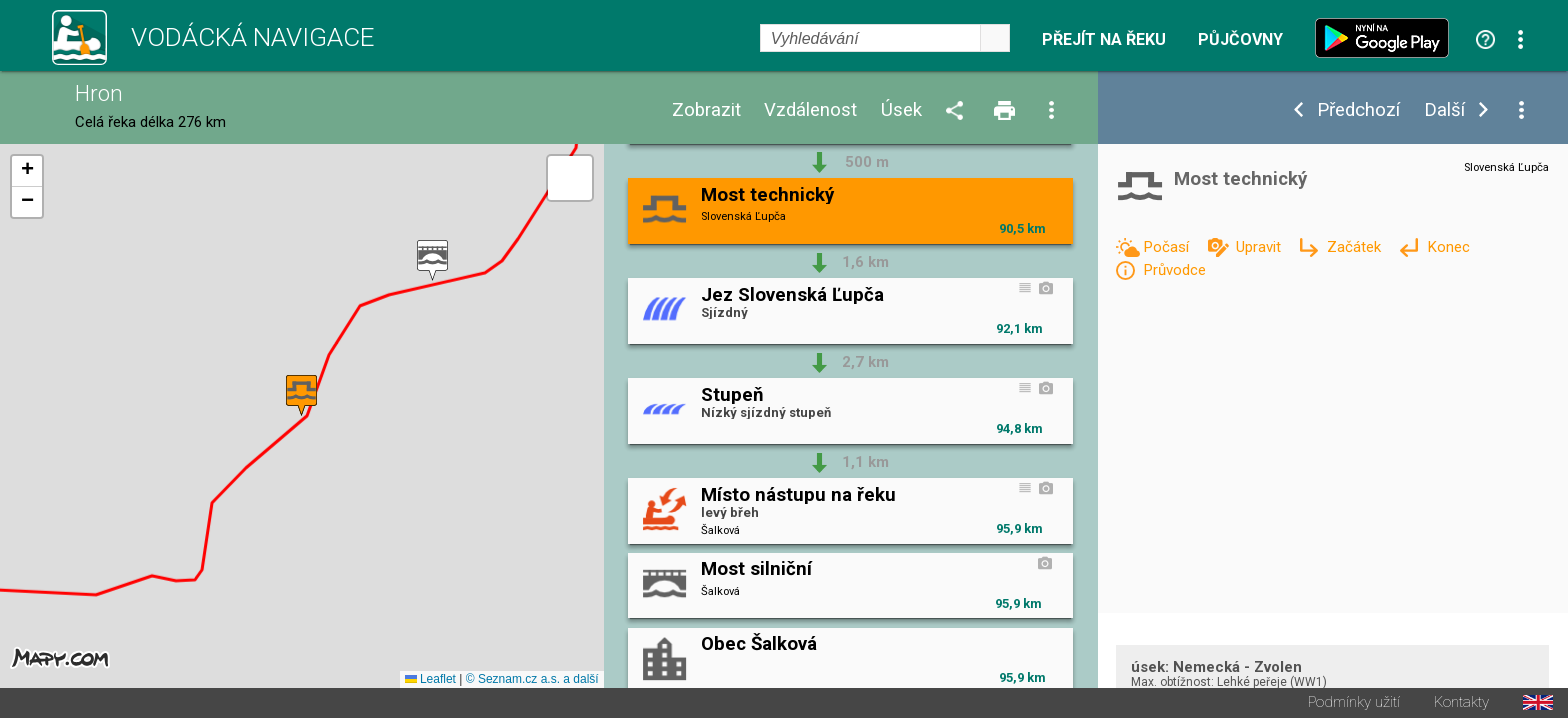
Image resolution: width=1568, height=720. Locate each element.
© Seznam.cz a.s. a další (532, 681)
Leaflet (430, 681)
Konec (1448, 247)
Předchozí (1358, 110)
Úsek (901, 110)
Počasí (1168, 247)
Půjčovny (1240, 40)
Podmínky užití (1354, 704)
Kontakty (1461, 704)
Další (1444, 110)
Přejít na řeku (1104, 40)
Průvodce (1174, 270)
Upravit (1260, 247)
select (995, 38)
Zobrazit (706, 110)
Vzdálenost (810, 110)
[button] (432, 261)
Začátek (1356, 247)
